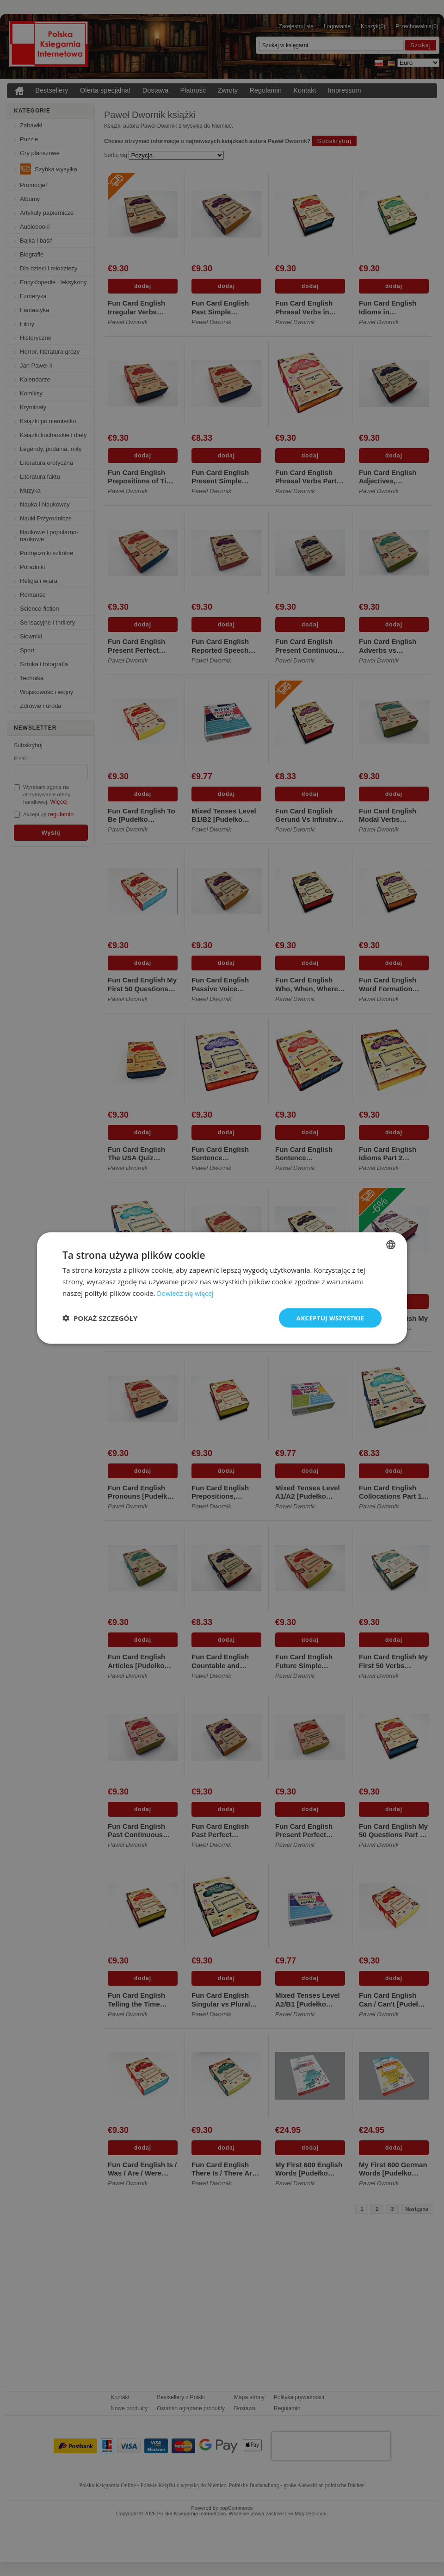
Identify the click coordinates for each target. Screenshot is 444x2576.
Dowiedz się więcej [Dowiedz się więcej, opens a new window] (187, 1292)
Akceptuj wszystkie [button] (328, 1317)
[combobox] (390, 1244)
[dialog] (222, 1288)
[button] (99, 1317)
